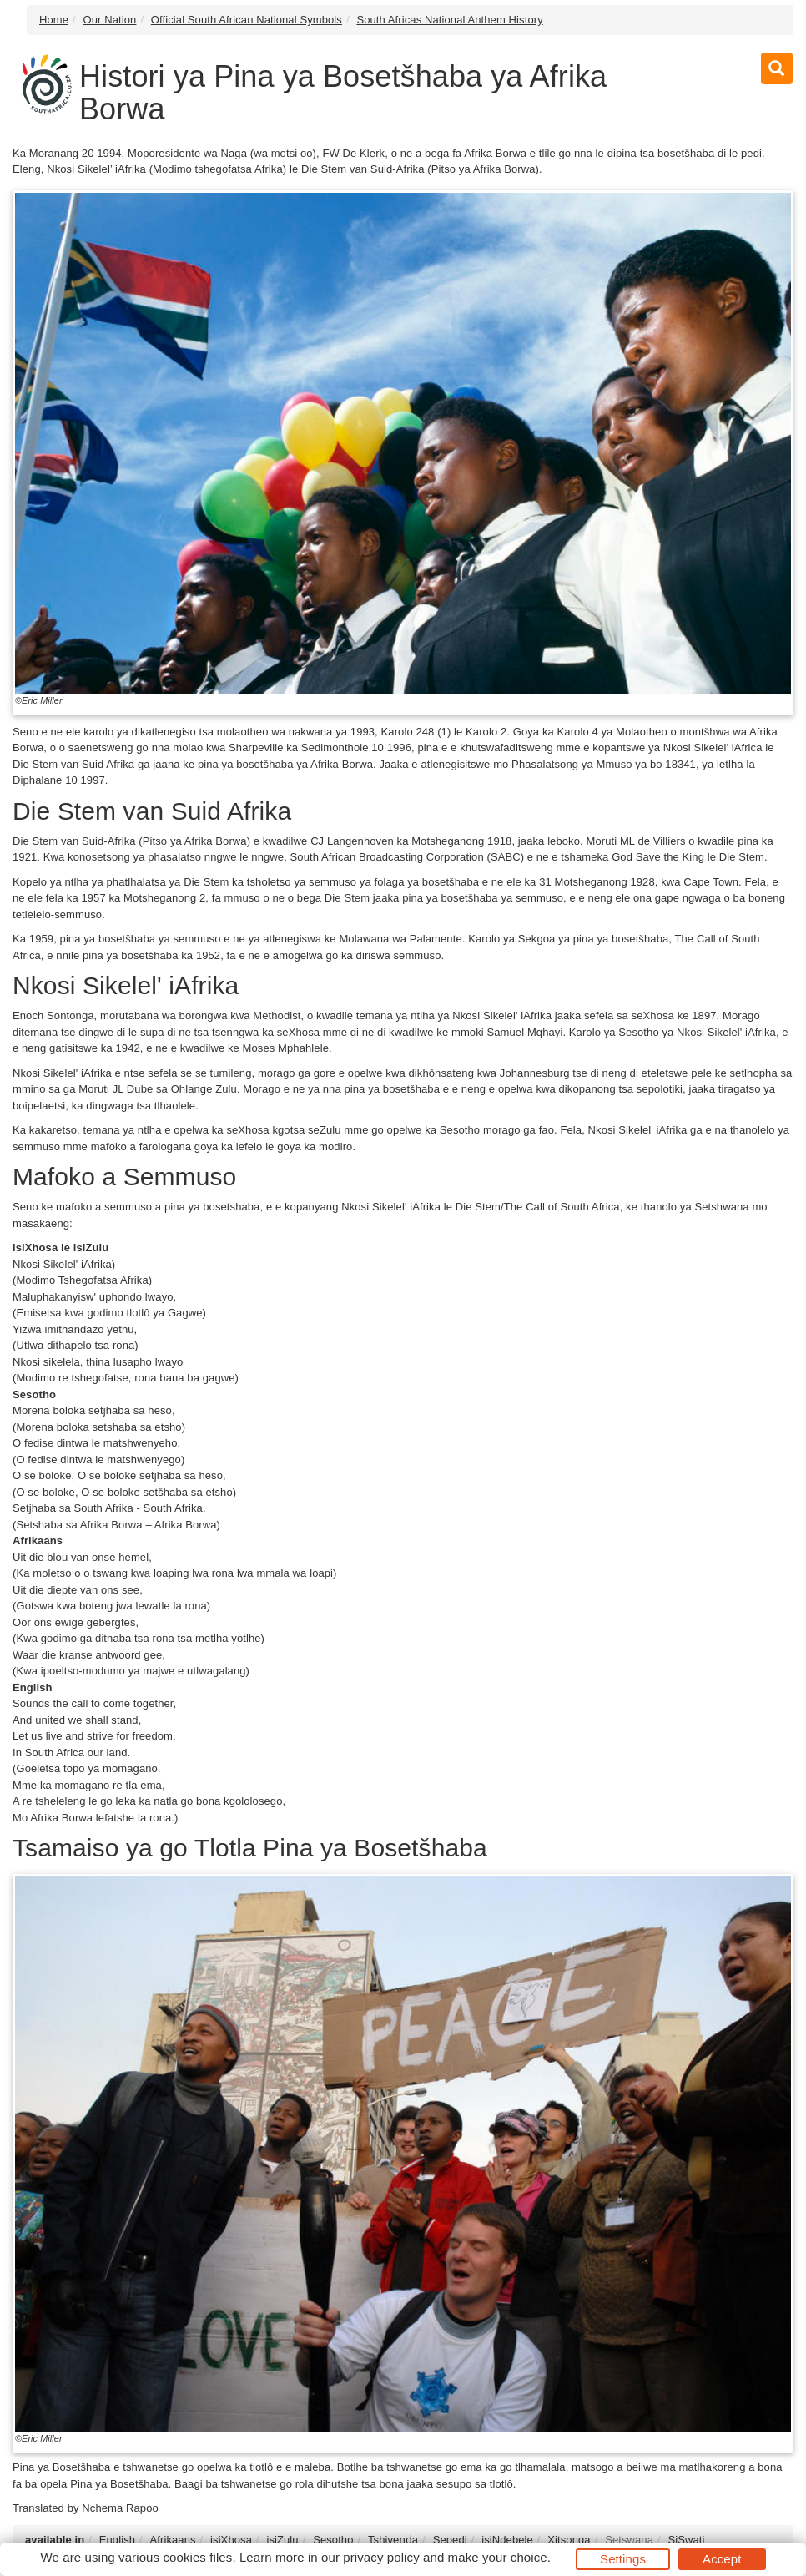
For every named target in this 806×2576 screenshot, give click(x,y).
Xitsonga (568, 2539)
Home (53, 19)
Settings (623, 2559)
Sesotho (333, 2539)
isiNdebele (507, 2539)
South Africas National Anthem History (449, 19)
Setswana (629, 2539)
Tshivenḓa (393, 2539)
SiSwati (685, 2539)
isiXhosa (231, 2539)
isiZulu (282, 2539)
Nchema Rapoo (120, 2508)
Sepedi (450, 2539)
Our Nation (110, 19)
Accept (722, 2559)
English (117, 2539)
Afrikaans (173, 2539)
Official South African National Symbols (246, 19)
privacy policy (381, 2557)
